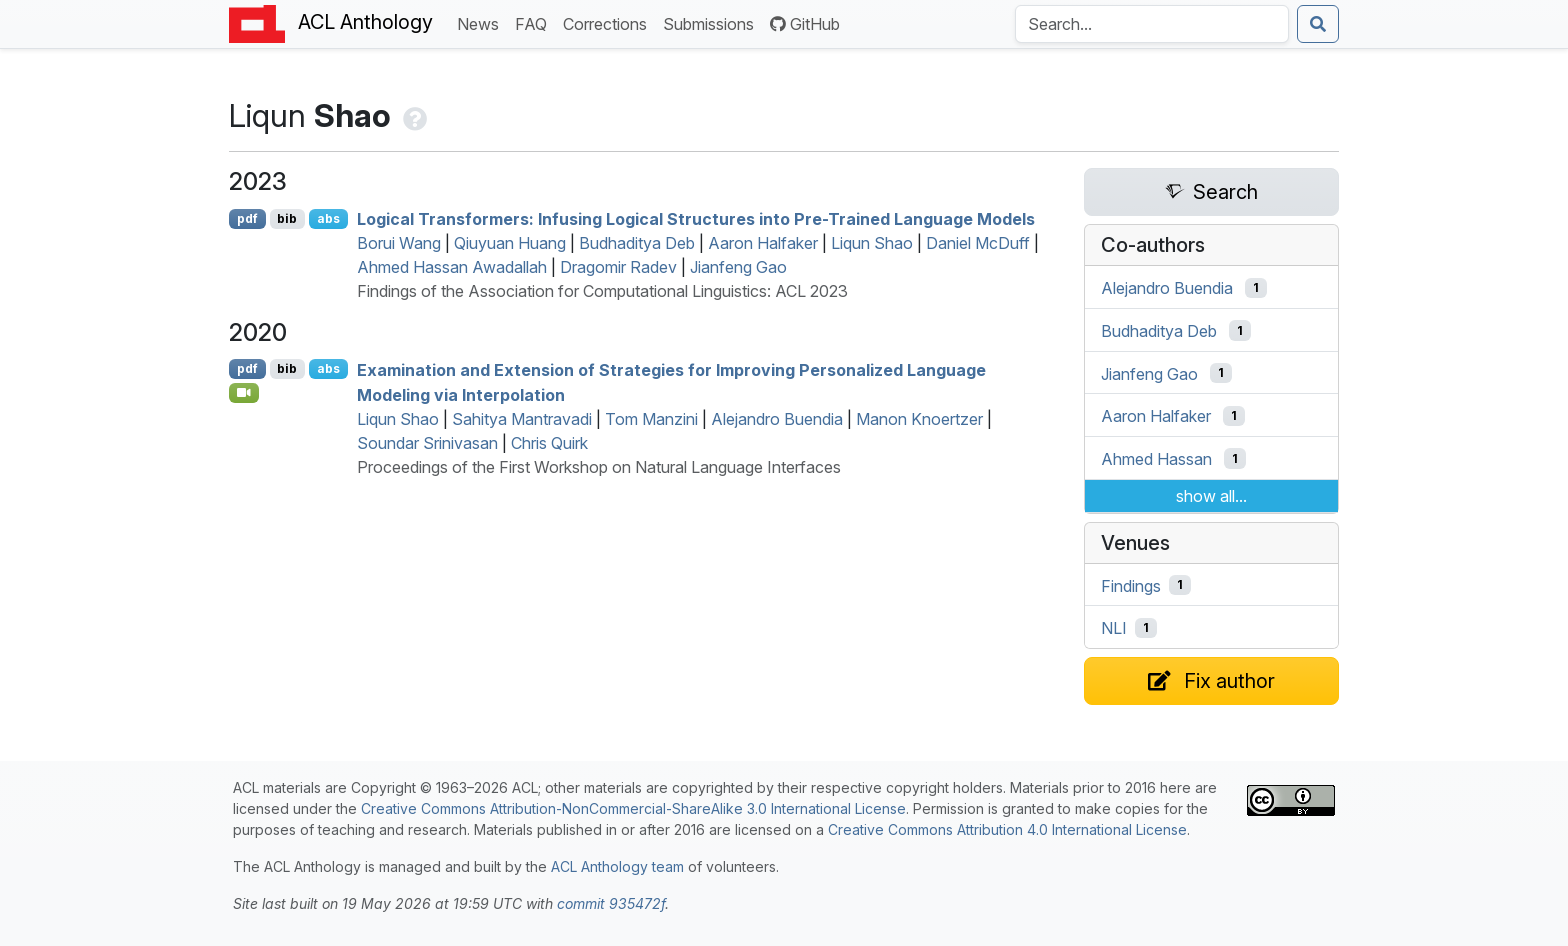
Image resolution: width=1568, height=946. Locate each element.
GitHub (805, 24)
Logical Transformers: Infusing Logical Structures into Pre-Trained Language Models (696, 219)
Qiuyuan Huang (510, 243)
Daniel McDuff (978, 243)
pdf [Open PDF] (247, 218)
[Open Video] (244, 393)
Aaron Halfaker (763, 243)
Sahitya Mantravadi (522, 419)
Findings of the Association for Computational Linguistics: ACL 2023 (602, 291)
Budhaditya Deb (637, 243)
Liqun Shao (872, 243)
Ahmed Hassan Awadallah (452, 267)
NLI (1114, 628)
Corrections (609, 22)
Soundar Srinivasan (427, 443)
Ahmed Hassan (1156, 459)
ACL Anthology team (617, 866)
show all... (1211, 496)
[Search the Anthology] (1152, 24)
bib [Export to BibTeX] (287, 218)
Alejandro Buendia (777, 419)
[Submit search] (1318, 24)
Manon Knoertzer (919, 419)
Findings (1131, 585)
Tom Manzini (651, 419)
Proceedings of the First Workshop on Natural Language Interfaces (599, 467)
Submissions (712, 22)
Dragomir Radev (618, 267)
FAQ (535, 22)
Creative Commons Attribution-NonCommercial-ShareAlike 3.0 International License (633, 808)
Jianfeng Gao (738, 267)
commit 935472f (611, 903)
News (482, 22)
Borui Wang (399, 243)
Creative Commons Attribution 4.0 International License (1007, 829)
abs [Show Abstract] (328, 218)
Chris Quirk (549, 443)
